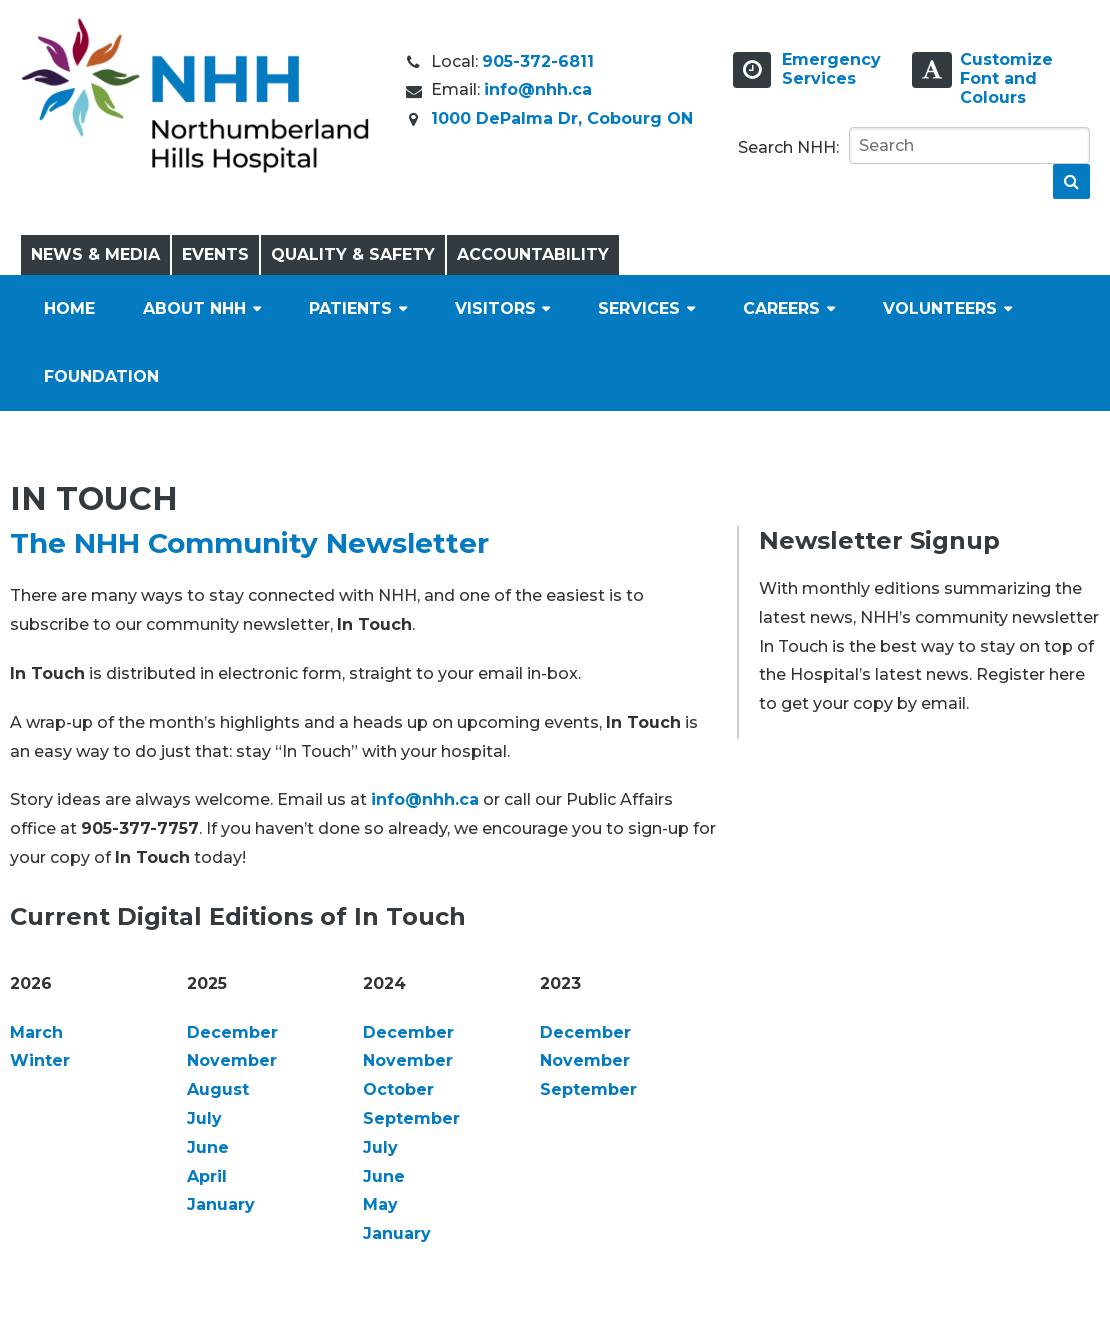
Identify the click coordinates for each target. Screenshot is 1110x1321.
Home (69, 308)
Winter (40, 1060)
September (411, 1118)
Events (215, 254)
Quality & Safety (353, 254)
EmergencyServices (831, 69)
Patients (350, 308)
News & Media (95, 254)
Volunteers (940, 308)
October (398, 1089)
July (204, 1118)
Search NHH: (788, 147)
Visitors (495, 308)
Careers (781, 308)
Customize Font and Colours (1006, 78)
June (208, 1147)
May (380, 1204)
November (232, 1060)
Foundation (101, 376)
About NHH (194, 308)
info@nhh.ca (538, 89)
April (207, 1176)
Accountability (533, 254)
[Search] (969, 145)
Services (639, 308)
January (221, 1204)
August (218, 1089)
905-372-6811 (538, 61)
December (232, 1032)
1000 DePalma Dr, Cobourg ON (562, 118)
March (36, 1032)
